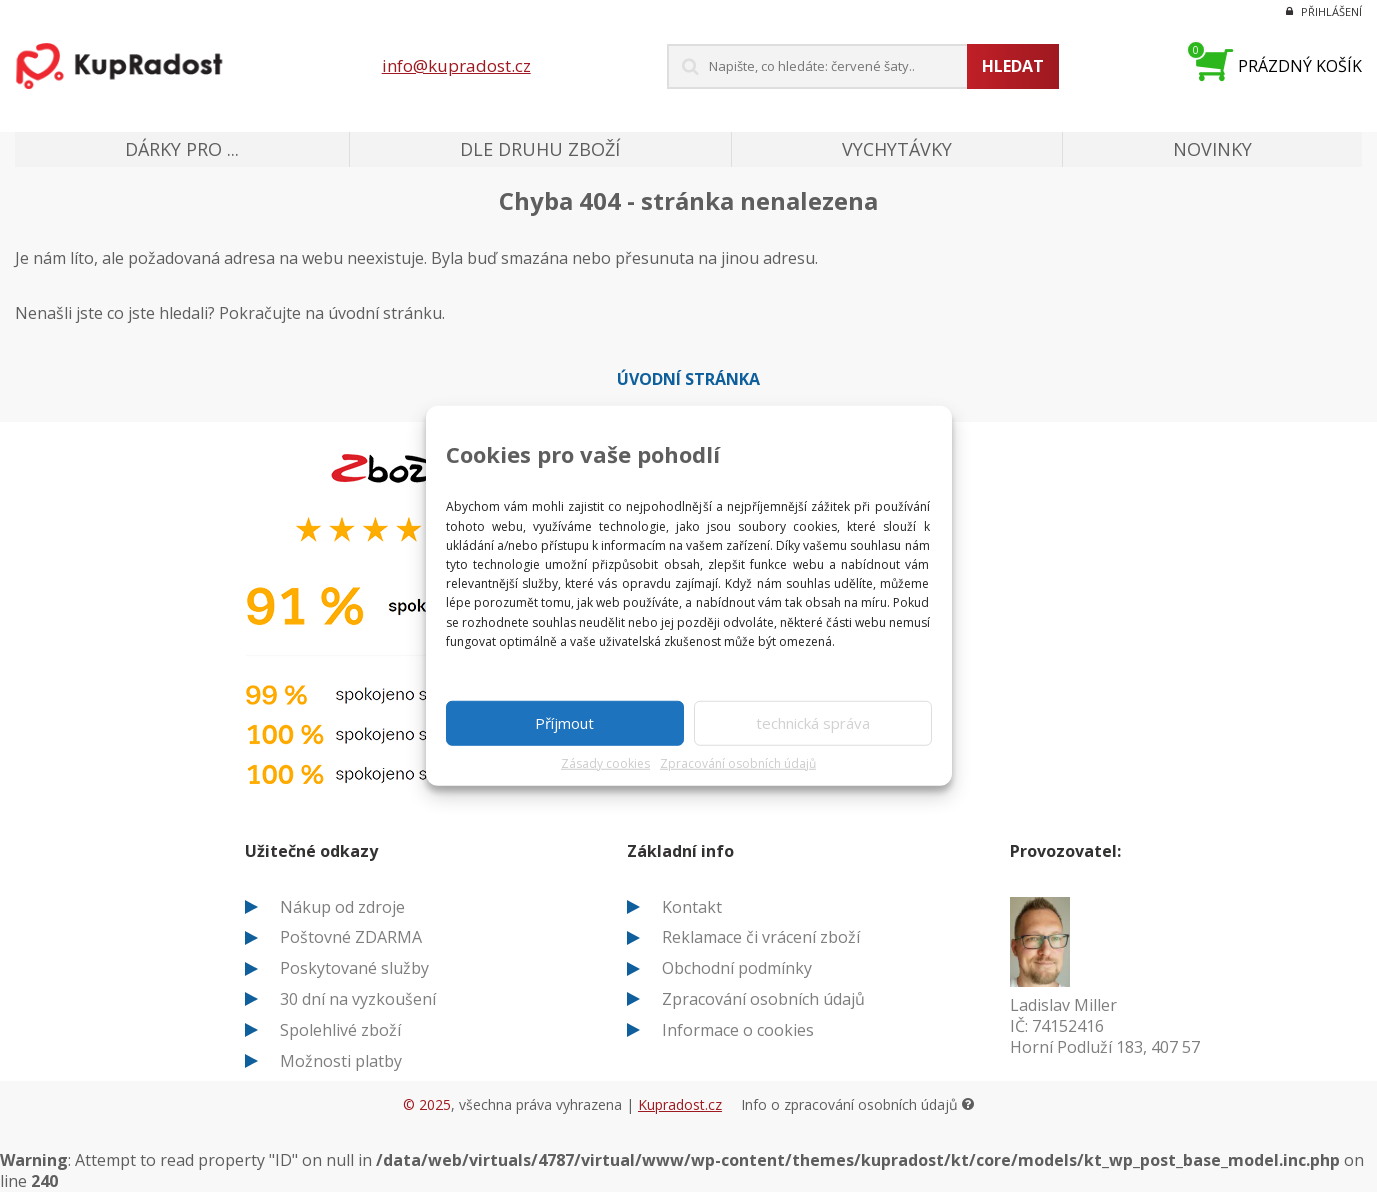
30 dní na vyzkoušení (358, 999)
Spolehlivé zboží (340, 1030)
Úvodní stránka (688, 379)
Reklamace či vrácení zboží (761, 937)
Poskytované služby (354, 968)
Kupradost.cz (680, 1104)
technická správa (813, 723)
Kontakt (692, 907)
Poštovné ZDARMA (351, 937)
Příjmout (564, 723)
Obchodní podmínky (737, 968)
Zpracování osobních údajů (738, 764)
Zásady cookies (605, 764)
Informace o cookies (738, 1030)
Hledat (1013, 66)
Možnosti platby (341, 1061)
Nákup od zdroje (342, 907)
